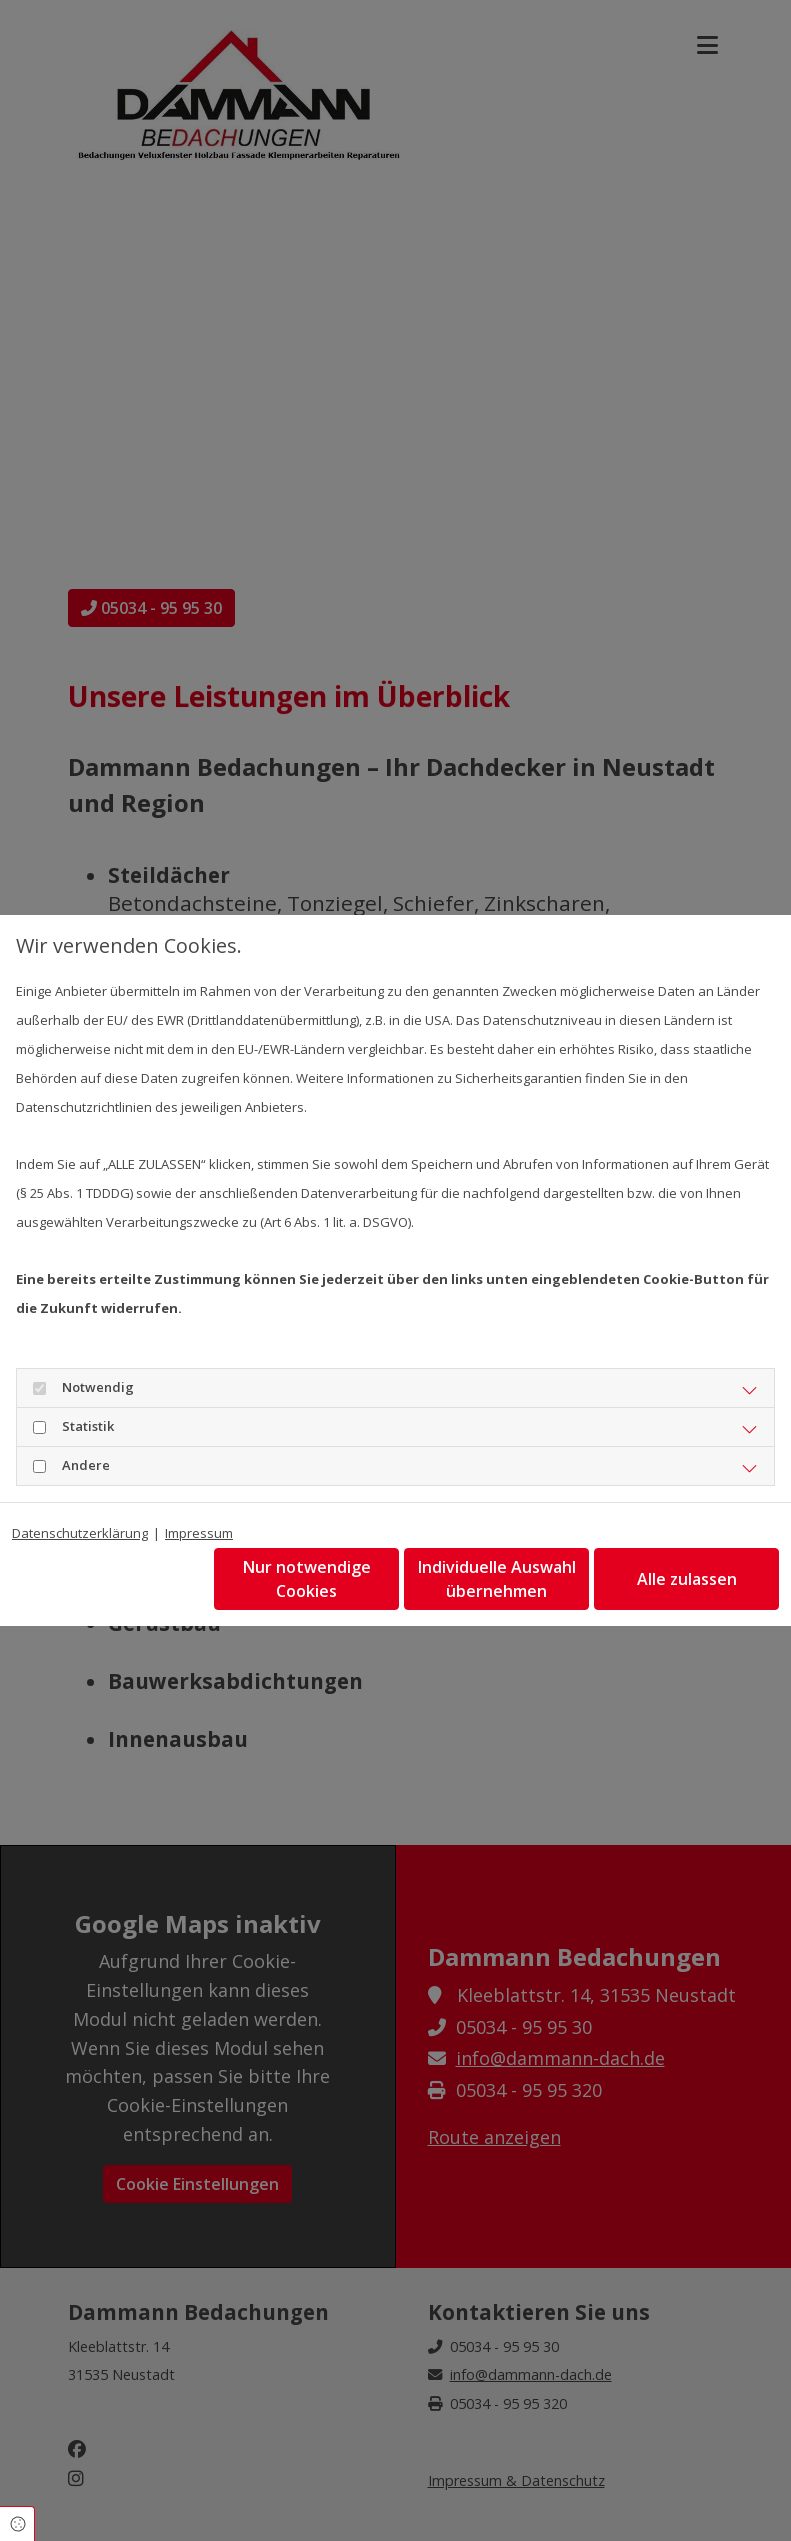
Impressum (199, 1533)
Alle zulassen (687, 1579)
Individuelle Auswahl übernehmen (497, 1579)
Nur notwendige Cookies (307, 1579)
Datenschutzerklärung (80, 1533)
